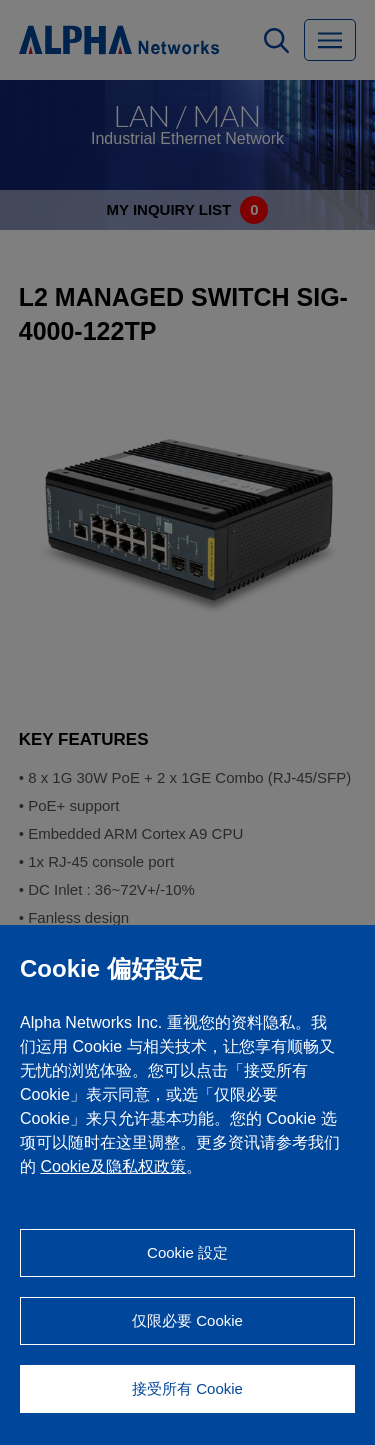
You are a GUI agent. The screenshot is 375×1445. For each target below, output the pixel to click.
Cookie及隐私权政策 (113, 1166)
